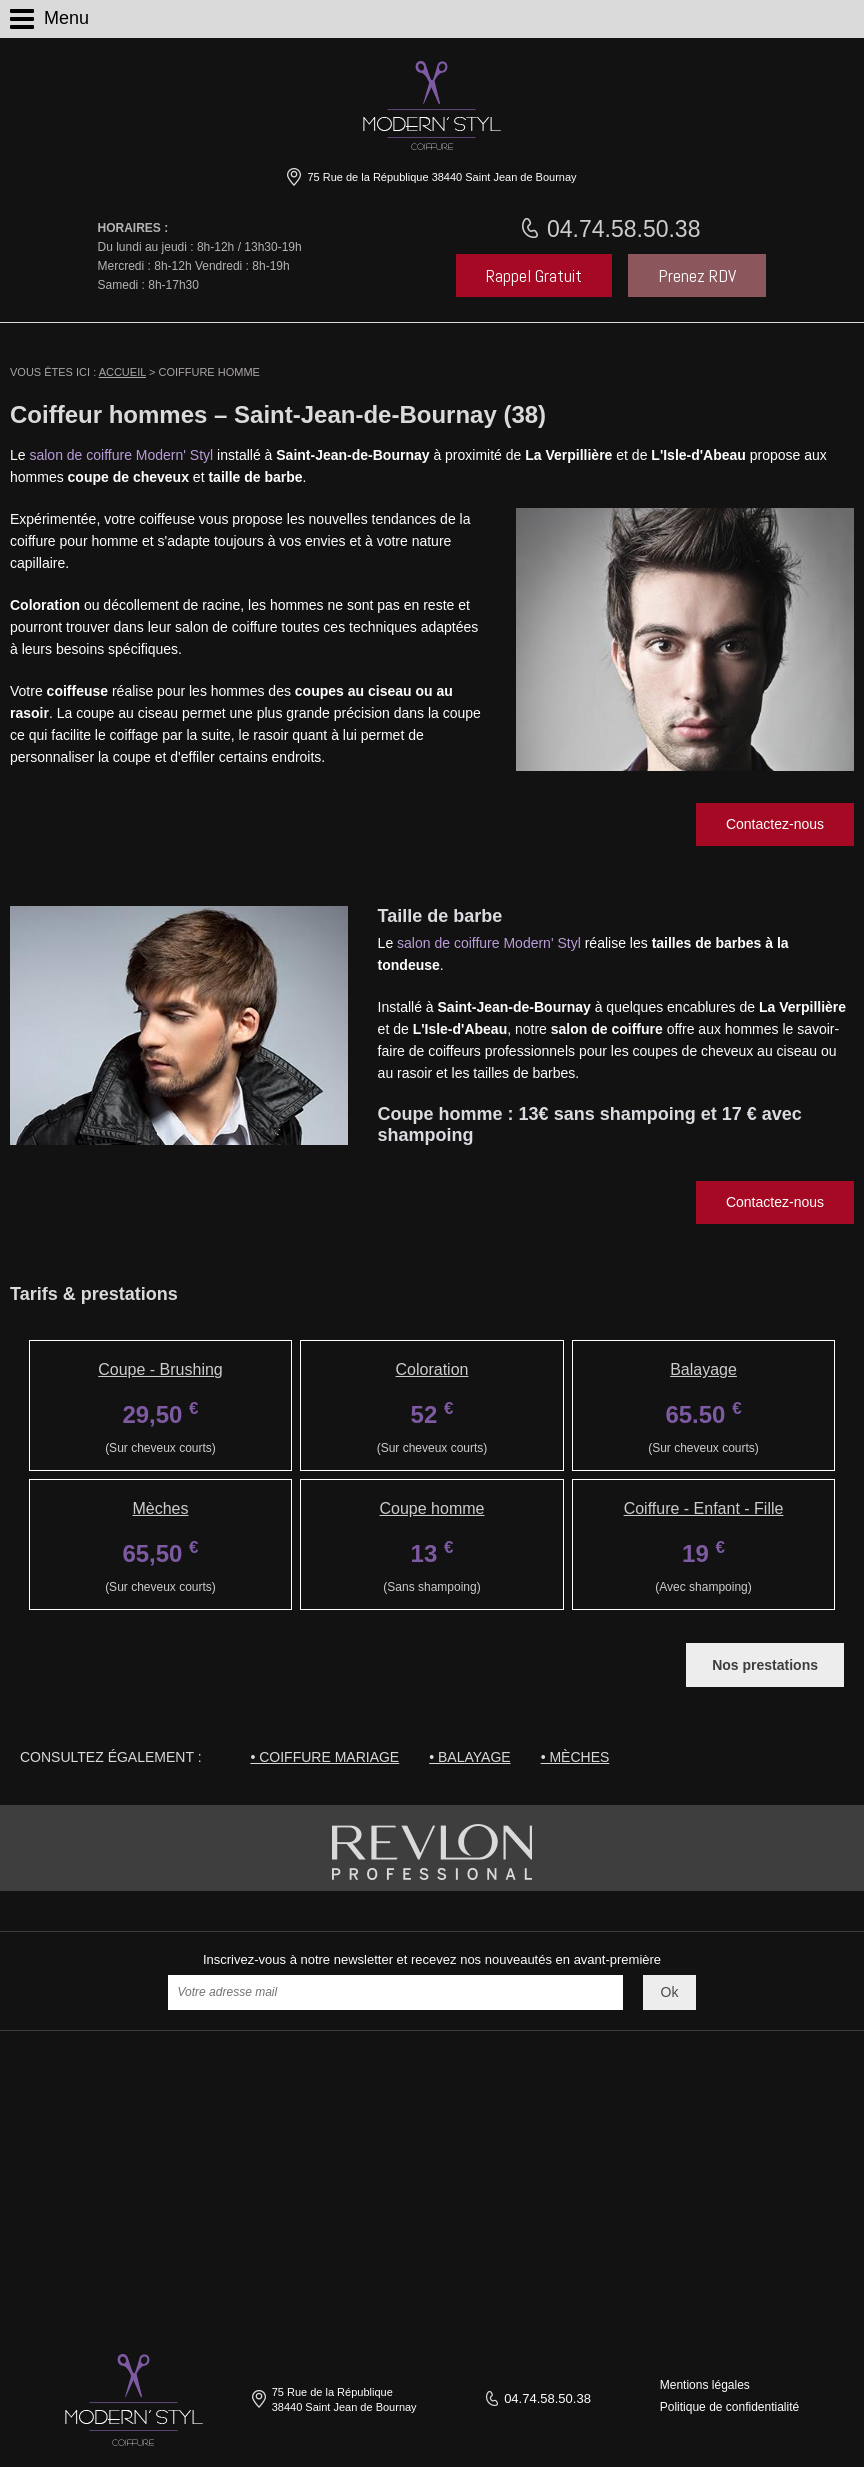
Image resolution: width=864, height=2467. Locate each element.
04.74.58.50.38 (621, 229)
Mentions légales (705, 2385)
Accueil (122, 372)
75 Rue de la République (440, 177)
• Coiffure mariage (324, 1757)
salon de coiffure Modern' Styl (121, 455)
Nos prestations (765, 1665)
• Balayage (469, 1757)
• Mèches (575, 1757)
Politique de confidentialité (729, 2407)
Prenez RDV (697, 275)
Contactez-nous (775, 824)
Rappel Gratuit (534, 275)
